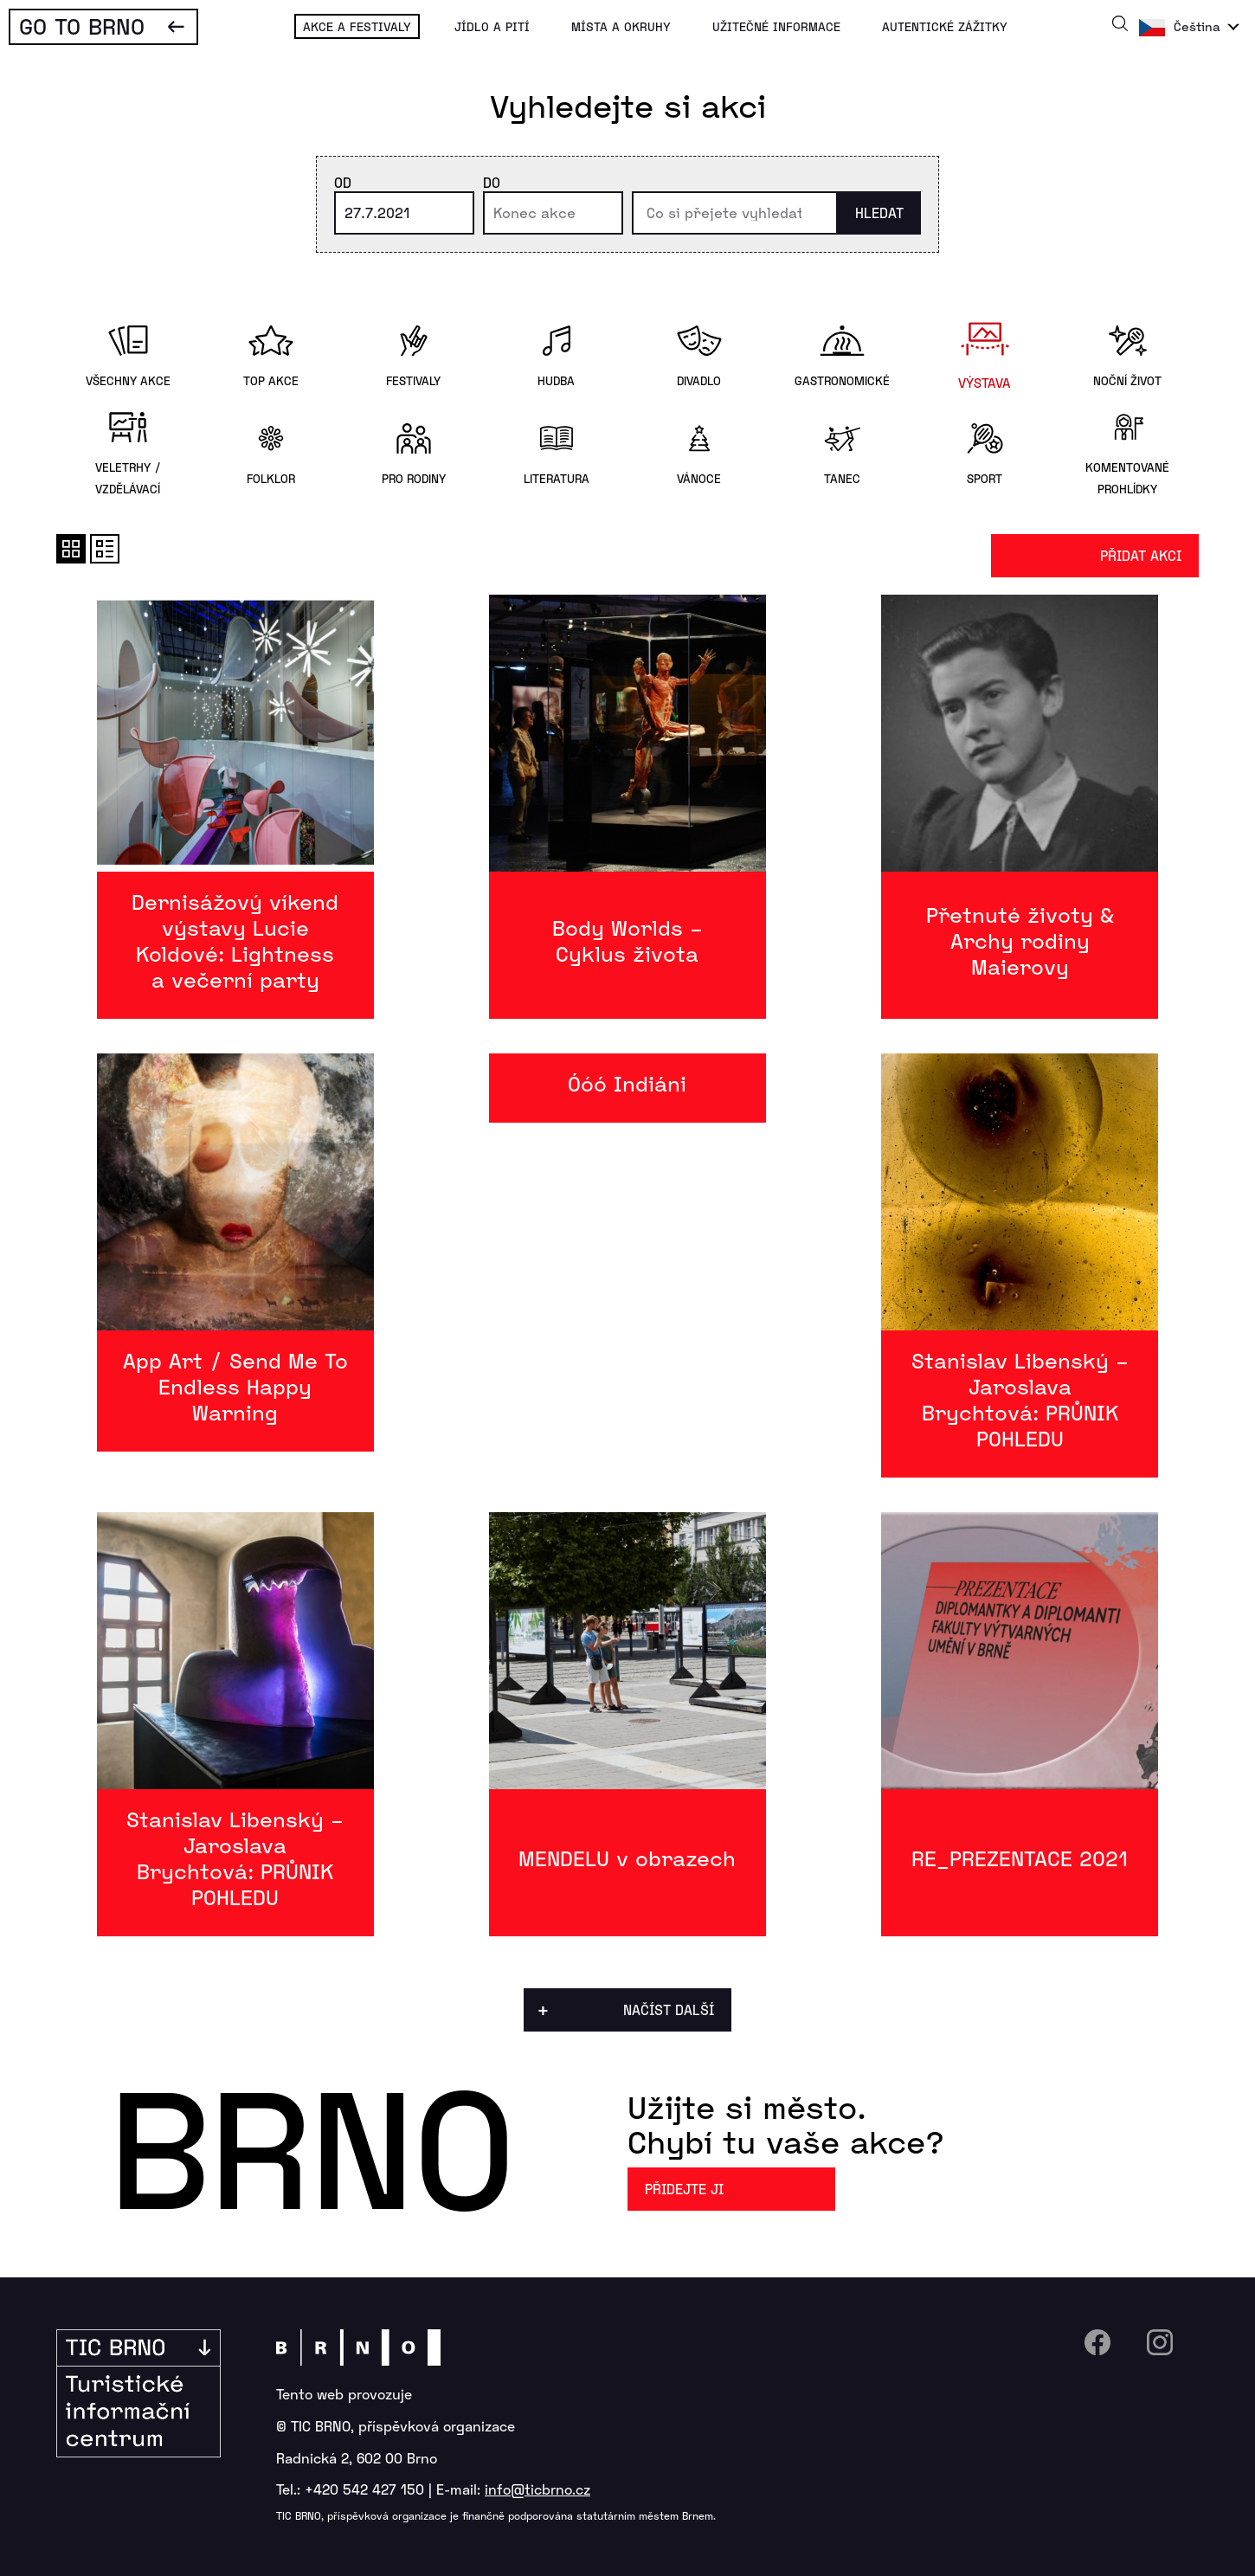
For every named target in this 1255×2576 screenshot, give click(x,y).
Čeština (1197, 26)
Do (491, 182)
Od (342, 182)
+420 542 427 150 (364, 2489)
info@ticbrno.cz (537, 2489)
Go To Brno (82, 25)
